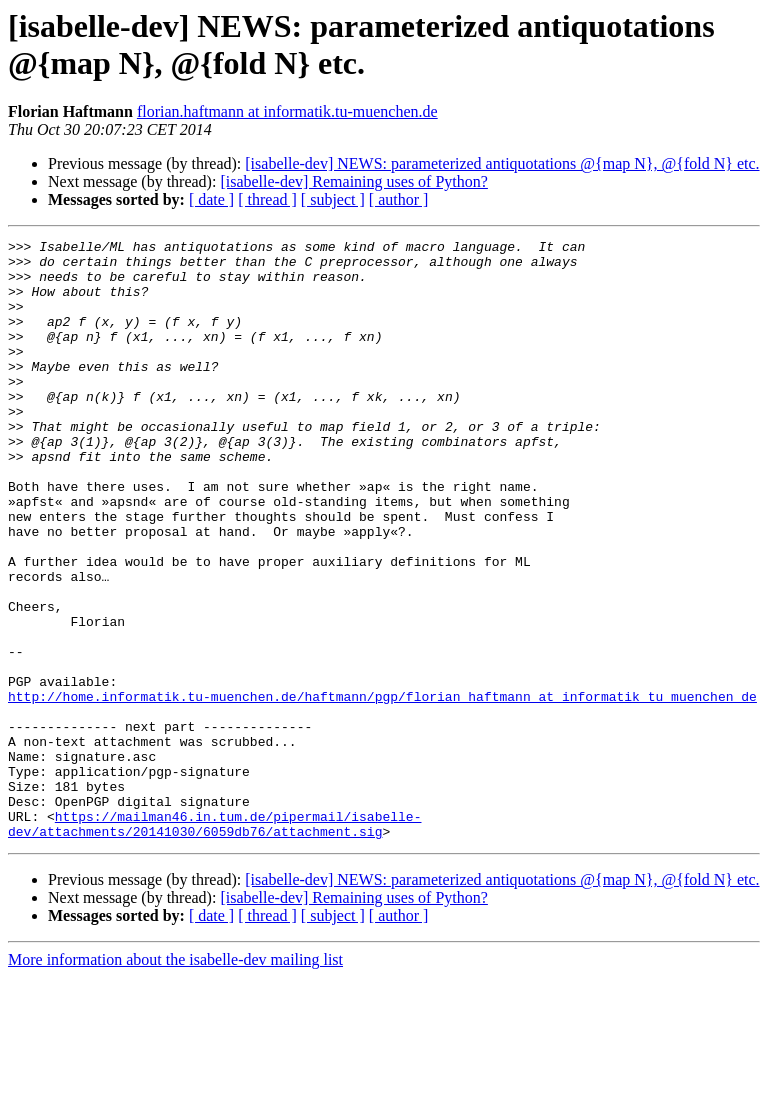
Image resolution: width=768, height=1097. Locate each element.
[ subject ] (333, 199)
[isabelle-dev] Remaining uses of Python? (354, 181)
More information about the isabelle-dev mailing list (175, 1079)
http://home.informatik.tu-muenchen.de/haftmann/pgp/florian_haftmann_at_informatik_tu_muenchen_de (382, 789)
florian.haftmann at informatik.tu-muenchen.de (287, 111)
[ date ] (211, 199)
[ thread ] (267, 199)
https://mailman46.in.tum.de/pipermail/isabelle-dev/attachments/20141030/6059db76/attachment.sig (214, 942)
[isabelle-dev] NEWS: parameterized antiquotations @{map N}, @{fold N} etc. (502, 163)
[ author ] (399, 199)
